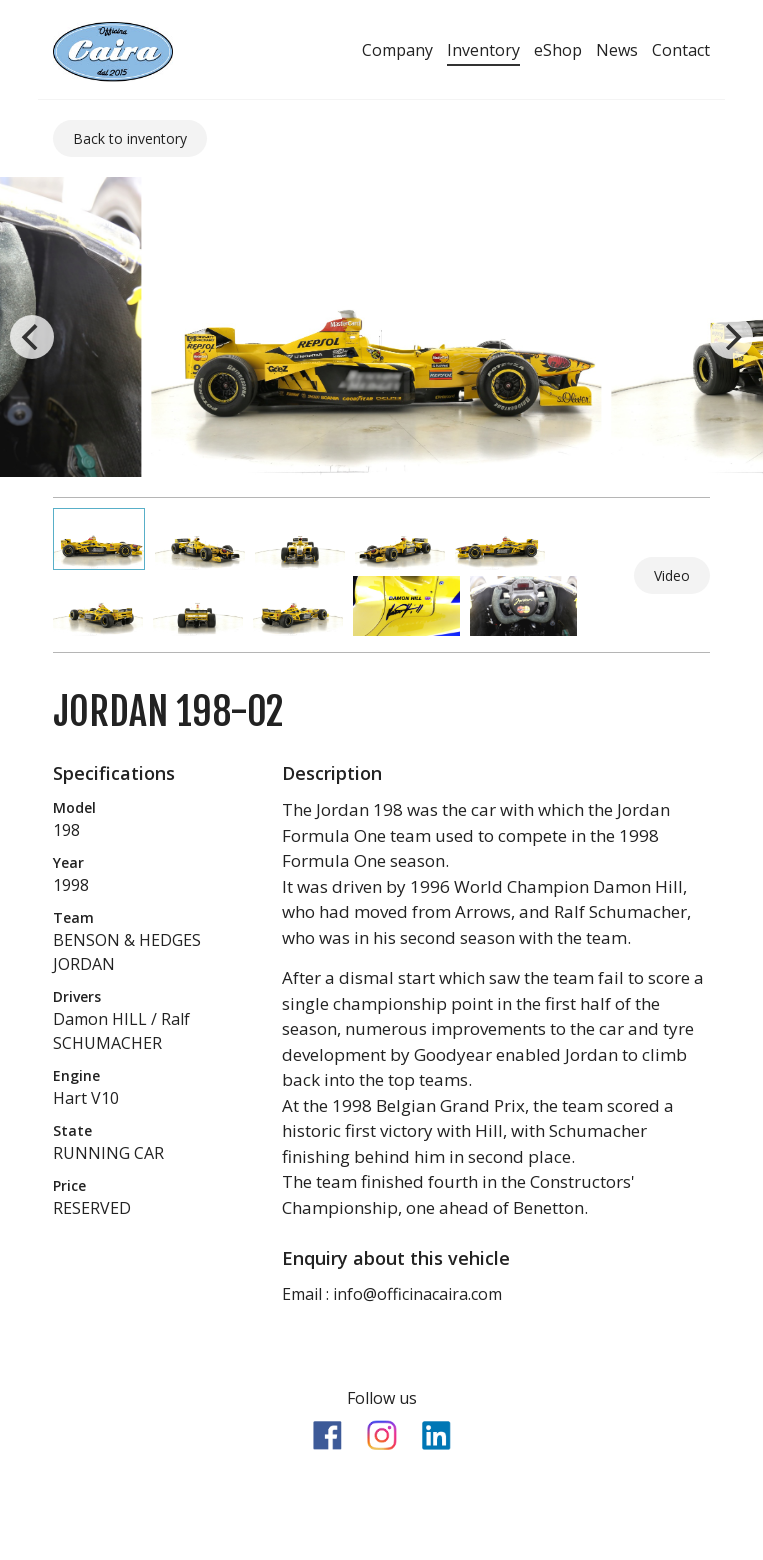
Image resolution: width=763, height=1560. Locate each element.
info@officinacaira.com (417, 1294)
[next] (731, 337)
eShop (558, 50)
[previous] (32, 337)
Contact (681, 50)
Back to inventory (130, 138)
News (617, 50)
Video (672, 575)
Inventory (483, 50)
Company (397, 50)
